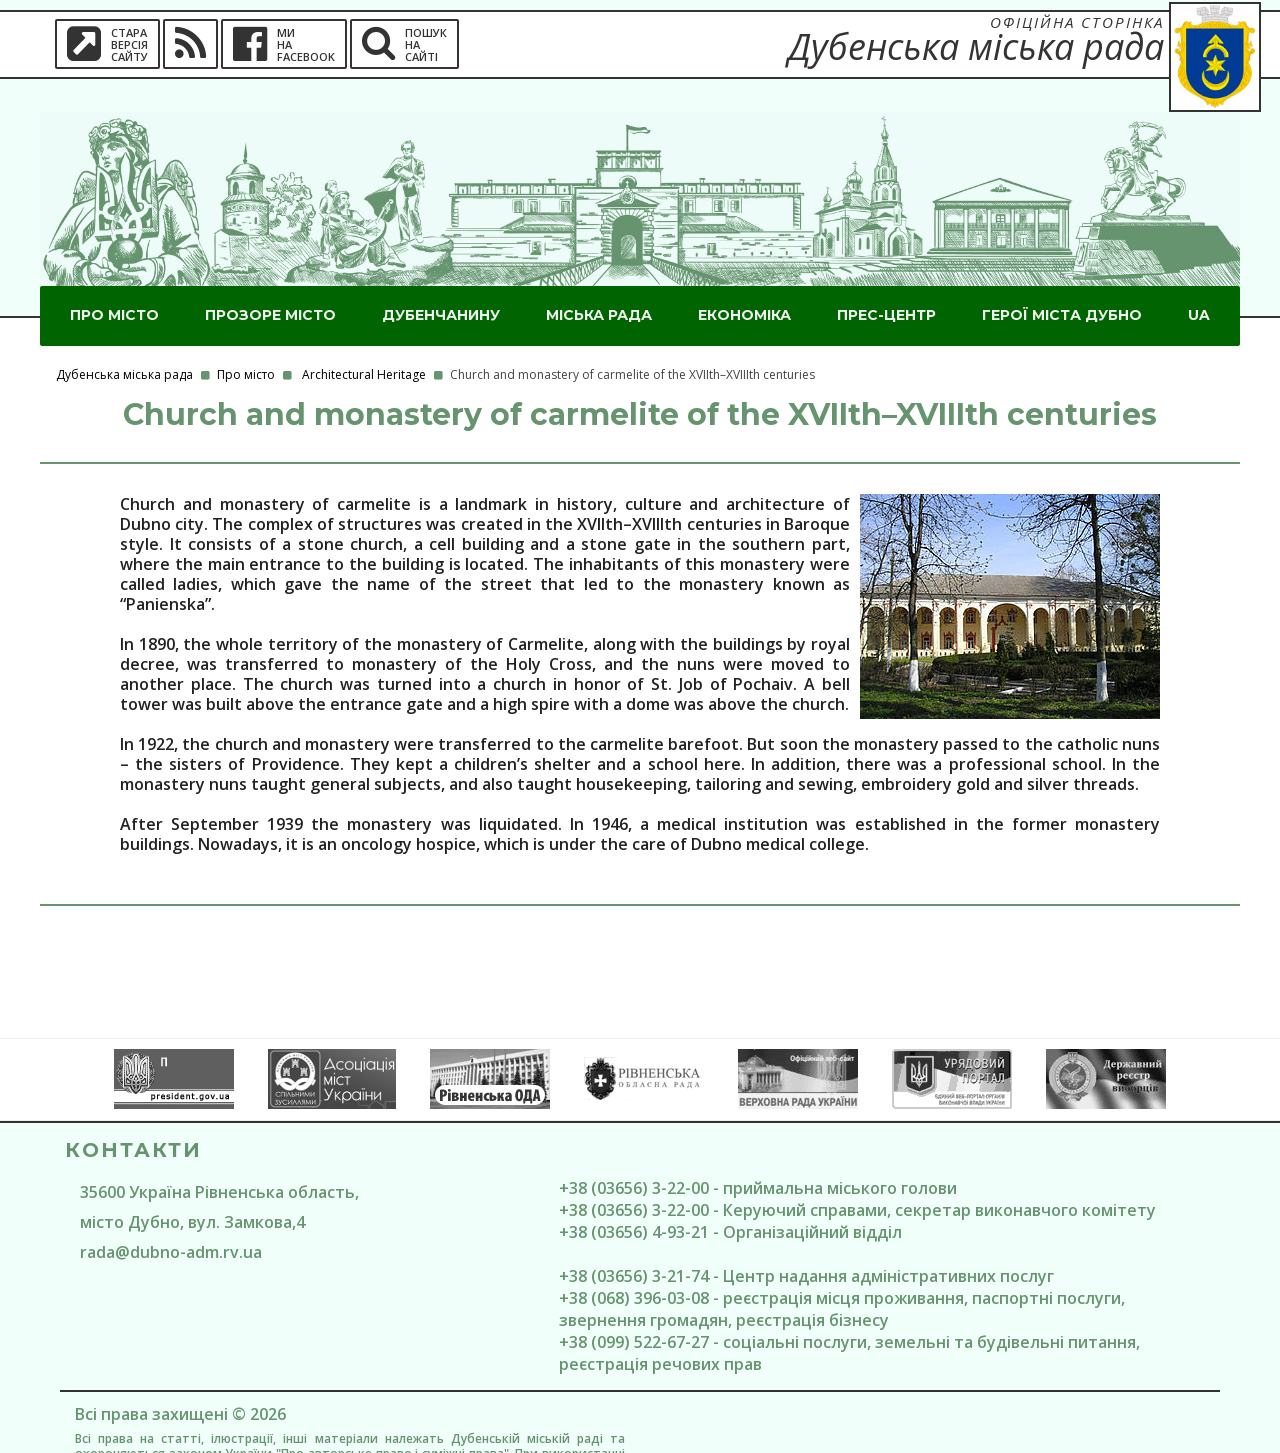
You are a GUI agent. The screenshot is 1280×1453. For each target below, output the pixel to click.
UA (1199, 282)
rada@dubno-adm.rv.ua (171, 1219)
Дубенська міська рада (124, 341)
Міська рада (599, 282)
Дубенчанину (441, 282)
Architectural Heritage (364, 341)
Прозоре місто (270, 282)
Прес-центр (886, 282)
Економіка (744, 282)
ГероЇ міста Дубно (1062, 282)
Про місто (114, 282)
